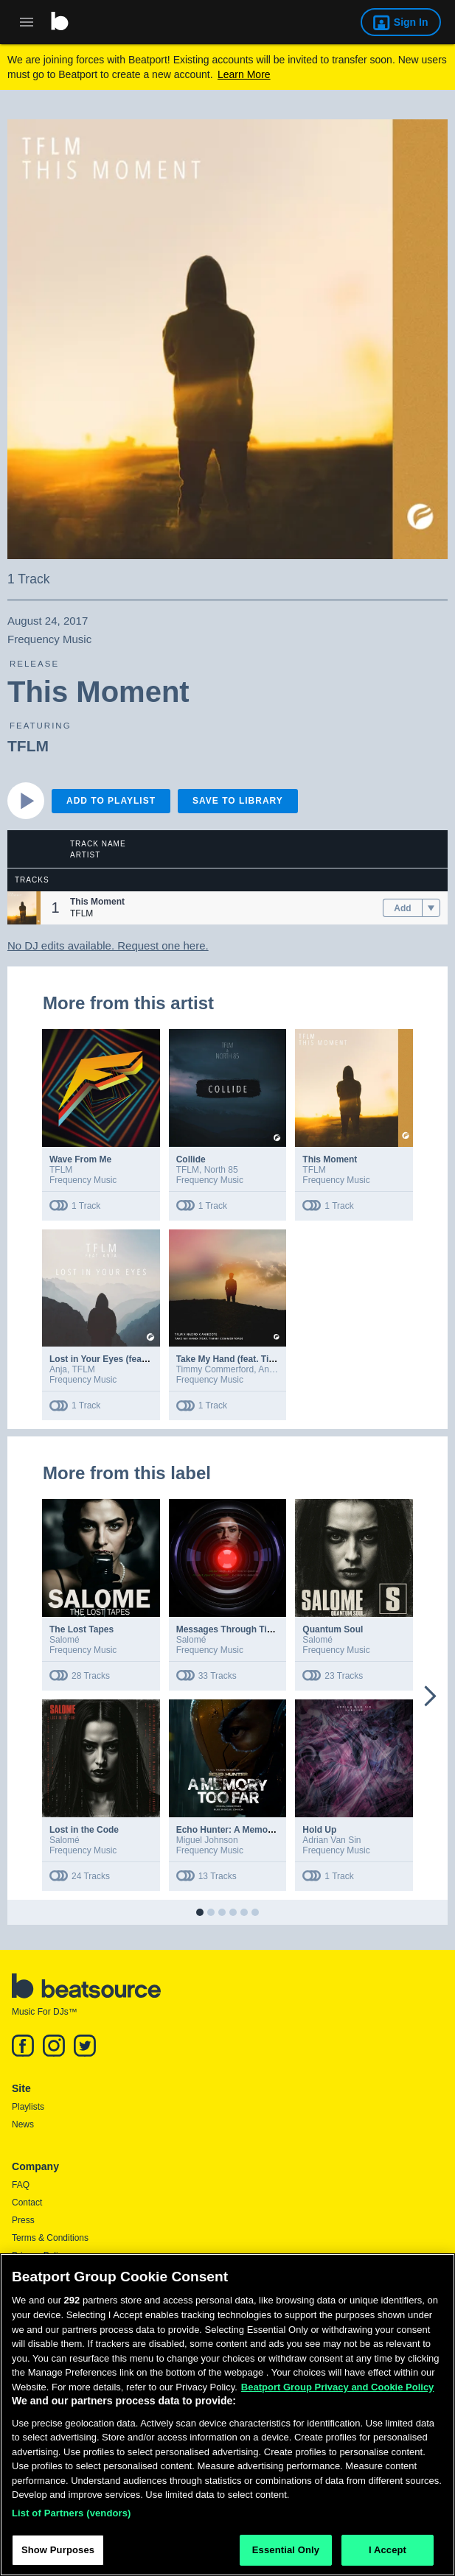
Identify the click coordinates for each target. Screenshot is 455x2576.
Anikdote (275, 1369)
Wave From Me (80, 1159)
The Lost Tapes (81, 1629)
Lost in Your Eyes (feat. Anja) (110, 1359)
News (23, 2124)
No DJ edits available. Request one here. (108, 945)
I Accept (387, 2556)
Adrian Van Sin (331, 1840)
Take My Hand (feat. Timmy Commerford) (262, 1359)
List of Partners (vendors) (71, 2518)
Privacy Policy (39, 2255)
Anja (58, 1369)
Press (23, 2220)
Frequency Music (83, 1180)
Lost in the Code (84, 1830)
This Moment (329, 1159)
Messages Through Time (227, 1629)
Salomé (64, 1640)
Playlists (28, 2107)
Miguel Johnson (207, 1840)
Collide (191, 1159)
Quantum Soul (332, 1629)
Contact (27, 2202)
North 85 (221, 1170)
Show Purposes (57, 2556)
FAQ (20, 2185)
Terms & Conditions (50, 2238)
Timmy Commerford (215, 1369)
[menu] (431, 908)
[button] (24, 907)
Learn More (244, 74)
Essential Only (285, 2556)
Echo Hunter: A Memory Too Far (243, 1830)
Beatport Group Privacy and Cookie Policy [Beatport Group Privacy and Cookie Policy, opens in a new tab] (337, 2392)
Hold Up (319, 1830)
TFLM (28, 745)
